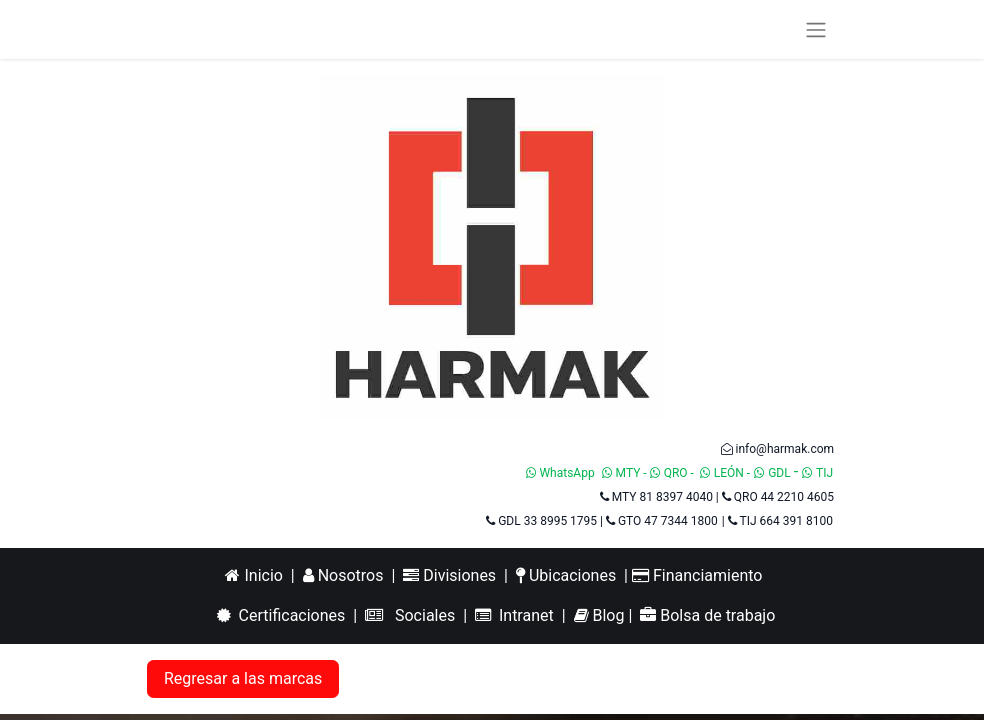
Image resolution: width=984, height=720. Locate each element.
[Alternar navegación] (816, 29)
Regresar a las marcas (243, 678)
